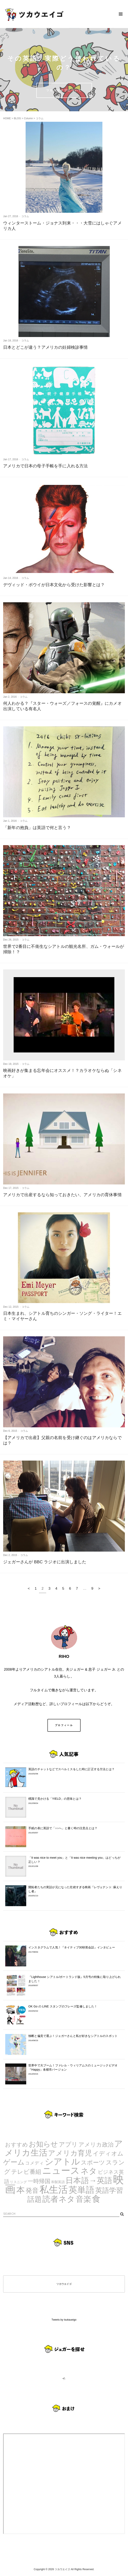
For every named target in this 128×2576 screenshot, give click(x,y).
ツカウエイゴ (64, 2284)
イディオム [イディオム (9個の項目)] (108, 2153)
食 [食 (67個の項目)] (96, 2199)
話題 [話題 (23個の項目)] (34, 2199)
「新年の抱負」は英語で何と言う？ (37, 827)
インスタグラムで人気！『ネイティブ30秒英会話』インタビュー (75, 1949)
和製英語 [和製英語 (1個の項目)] (58, 2182)
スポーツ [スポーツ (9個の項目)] (93, 2162)
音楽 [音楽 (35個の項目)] (83, 2199)
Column (28, 118)
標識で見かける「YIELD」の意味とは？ (75, 1800)
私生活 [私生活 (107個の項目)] (53, 2189)
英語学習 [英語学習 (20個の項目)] (109, 2190)
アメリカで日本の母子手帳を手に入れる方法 (45, 466)
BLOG (17, 118)
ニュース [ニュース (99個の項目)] (61, 2170)
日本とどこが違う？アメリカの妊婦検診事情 (45, 347)
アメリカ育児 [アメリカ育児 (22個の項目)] (70, 2153)
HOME (7, 118)
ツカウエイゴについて (64, 90)
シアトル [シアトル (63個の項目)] (62, 2161)
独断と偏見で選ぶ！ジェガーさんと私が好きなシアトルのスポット (75, 2038)
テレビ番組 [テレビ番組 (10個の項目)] (26, 2171)
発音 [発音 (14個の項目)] (32, 2190)
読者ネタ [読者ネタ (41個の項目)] (58, 2199)
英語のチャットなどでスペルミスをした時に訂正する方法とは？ (75, 1771)
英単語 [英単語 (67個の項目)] (82, 2190)
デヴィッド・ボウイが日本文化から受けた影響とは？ (54, 584)
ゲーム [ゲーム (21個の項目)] (14, 2162)
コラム (25, 216)
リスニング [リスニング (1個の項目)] (18, 2182)
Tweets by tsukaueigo (64, 2319)
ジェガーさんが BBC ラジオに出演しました (44, 1562)
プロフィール (64, 1725)
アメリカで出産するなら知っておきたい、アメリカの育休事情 (62, 1194)
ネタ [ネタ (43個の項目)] (89, 2170)
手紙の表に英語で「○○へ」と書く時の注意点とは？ (75, 1830)
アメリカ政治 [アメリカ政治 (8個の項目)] (96, 2145)
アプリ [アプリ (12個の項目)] (68, 2144)
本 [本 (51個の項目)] (20, 2189)
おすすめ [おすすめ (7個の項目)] (16, 2145)
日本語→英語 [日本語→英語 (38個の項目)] (88, 2180)
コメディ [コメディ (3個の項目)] (34, 2163)
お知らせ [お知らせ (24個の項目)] (43, 2144)
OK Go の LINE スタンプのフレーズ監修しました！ (75, 2008)
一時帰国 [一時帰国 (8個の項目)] (39, 2181)
